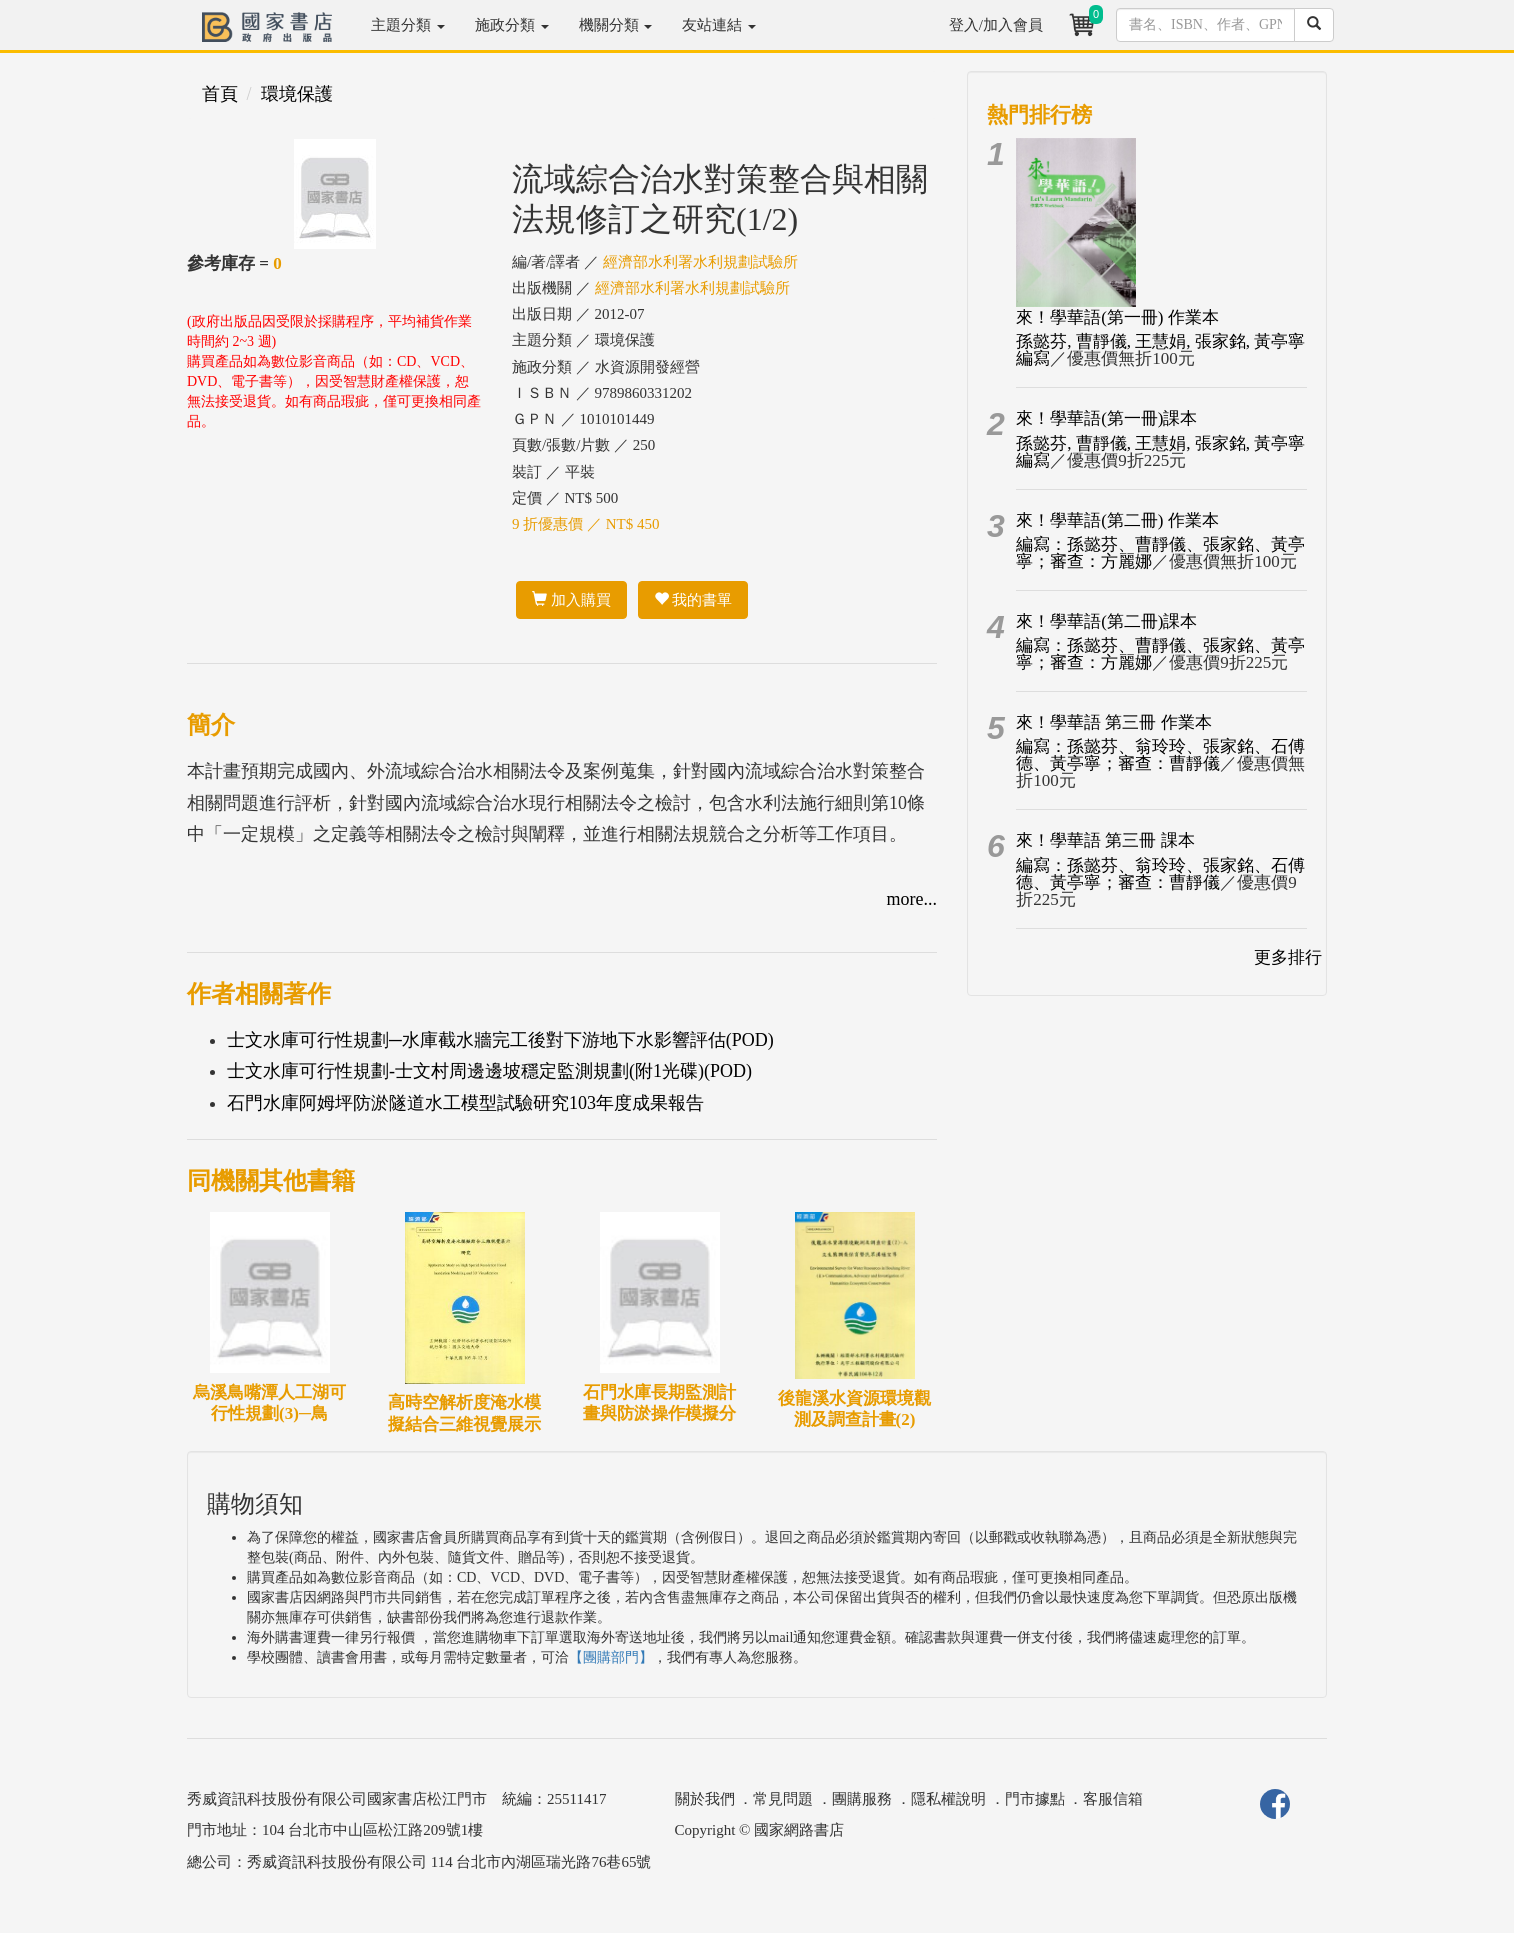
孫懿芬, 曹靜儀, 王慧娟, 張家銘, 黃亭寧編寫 (1160, 350)
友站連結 (719, 25)
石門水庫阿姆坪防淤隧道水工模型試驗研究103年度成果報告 (465, 1103)
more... (912, 899)
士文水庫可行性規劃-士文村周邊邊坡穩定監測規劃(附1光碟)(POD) (489, 1071)
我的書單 (693, 600)
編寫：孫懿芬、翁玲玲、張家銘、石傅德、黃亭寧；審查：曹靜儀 (1160, 755)
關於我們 (705, 1799)
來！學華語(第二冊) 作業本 (1117, 520)
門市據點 (1035, 1799)
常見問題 (783, 1799)
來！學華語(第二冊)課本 (1106, 621)
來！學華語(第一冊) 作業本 (1117, 317)
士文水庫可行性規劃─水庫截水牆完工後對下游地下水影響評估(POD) (500, 1040)
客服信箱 (1113, 1799)
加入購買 (571, 600)
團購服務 (862, 1799)
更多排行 (1288, 957)
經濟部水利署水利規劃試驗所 (700, 262)
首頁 (220, 94)
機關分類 (616, 25)
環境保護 (297, 94)
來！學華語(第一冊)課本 (1106, 418)
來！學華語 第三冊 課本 (1105, 840)
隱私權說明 (948, 1799)
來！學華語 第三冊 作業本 (1114, 722)
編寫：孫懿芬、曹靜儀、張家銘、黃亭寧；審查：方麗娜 (1160, 553)
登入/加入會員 (996, 25)
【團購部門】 (611, 1657)
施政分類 (512, 25)
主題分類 (408, 25)
